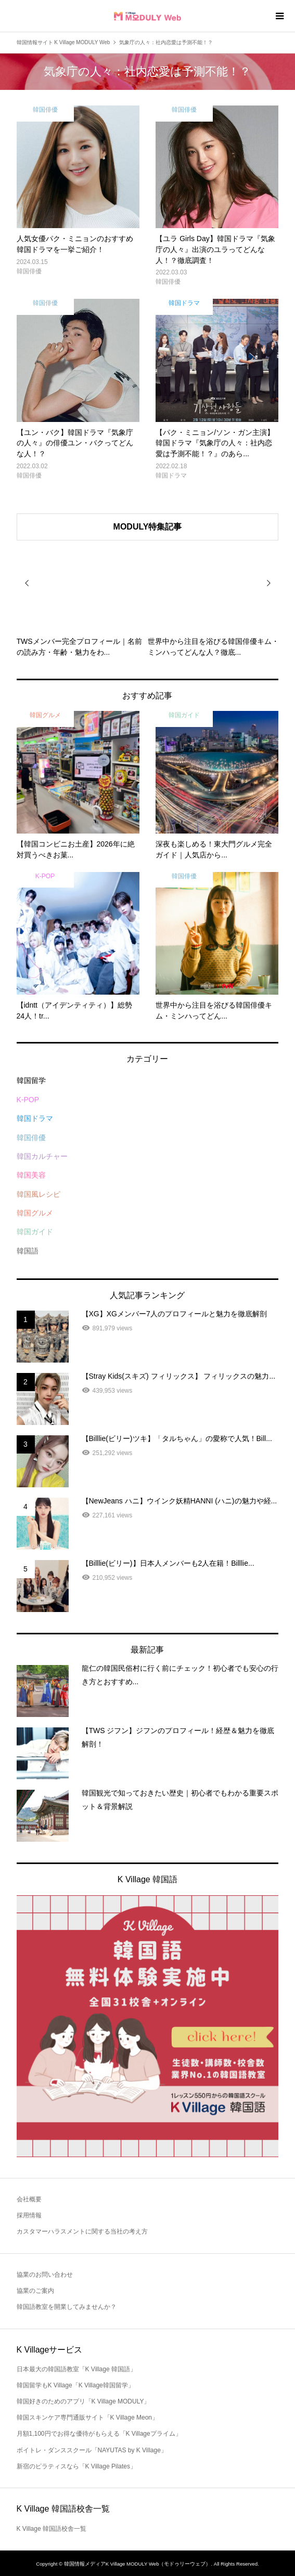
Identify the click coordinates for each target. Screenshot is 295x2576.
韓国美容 (31, 1175)
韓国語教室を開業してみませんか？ (67, 2306)
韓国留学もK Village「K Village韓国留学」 (75, 2385)
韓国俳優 (31, 1137)
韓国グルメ (35, 1213)
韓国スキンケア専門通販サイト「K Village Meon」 (88, 2417)
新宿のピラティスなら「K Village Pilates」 (77, 2466)
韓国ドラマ (35, 1118)
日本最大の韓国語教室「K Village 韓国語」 (76, 2369)
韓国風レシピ (38, 1194)
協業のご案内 (35, 2290)
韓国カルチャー (42, 1156)
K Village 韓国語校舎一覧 (51, 2528)
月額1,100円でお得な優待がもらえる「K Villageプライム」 (99, 2433)
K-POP (28, 1099)
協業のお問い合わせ (45, 2274)
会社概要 (29, 2199)
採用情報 (29, 2215)
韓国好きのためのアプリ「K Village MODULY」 (83, 2401)
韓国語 (28, 1251)
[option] (82, 599)
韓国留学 (31, 1080)
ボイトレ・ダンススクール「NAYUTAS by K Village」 (92, 2450)
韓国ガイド (35, 1231)
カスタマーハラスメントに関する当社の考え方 (82, 2231)
